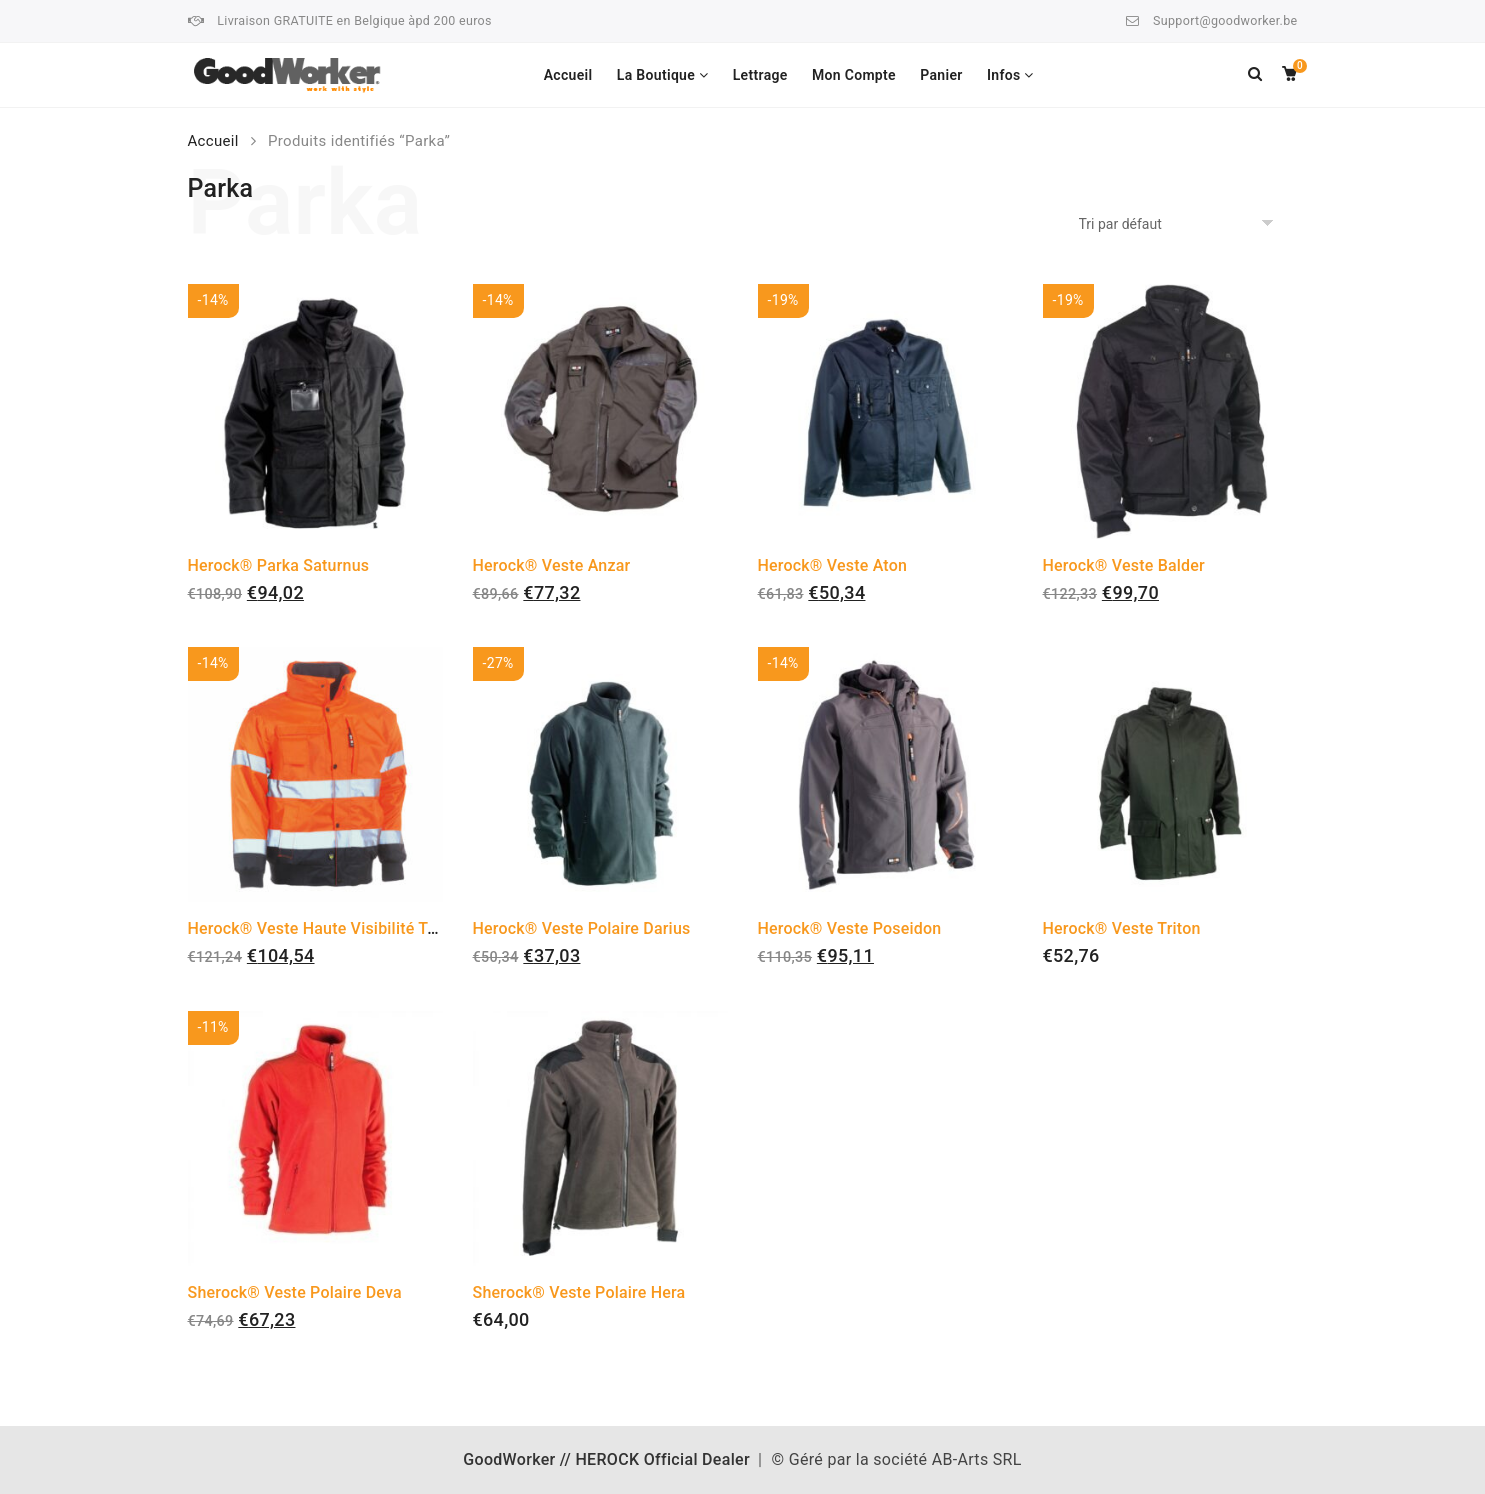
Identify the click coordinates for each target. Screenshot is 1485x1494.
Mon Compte (854, 75)
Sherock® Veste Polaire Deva (295, 1292)
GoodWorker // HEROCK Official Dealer (606, 1459)
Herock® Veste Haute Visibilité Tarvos (328, 928)
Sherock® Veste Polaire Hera (579, 1292)
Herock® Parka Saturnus (279, 565)
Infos (1004, 75)
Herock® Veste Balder (1124, 565)
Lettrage (760, 75)
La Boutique (656, 75)
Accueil (568, 75)
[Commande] (1179, 224)
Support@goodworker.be (1225, 20)
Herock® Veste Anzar (552, 565)
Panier (941, 75)
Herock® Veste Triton (1122, 928)
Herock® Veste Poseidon (850, 928)
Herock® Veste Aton (833, 565)
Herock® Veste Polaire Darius (582, 928)
